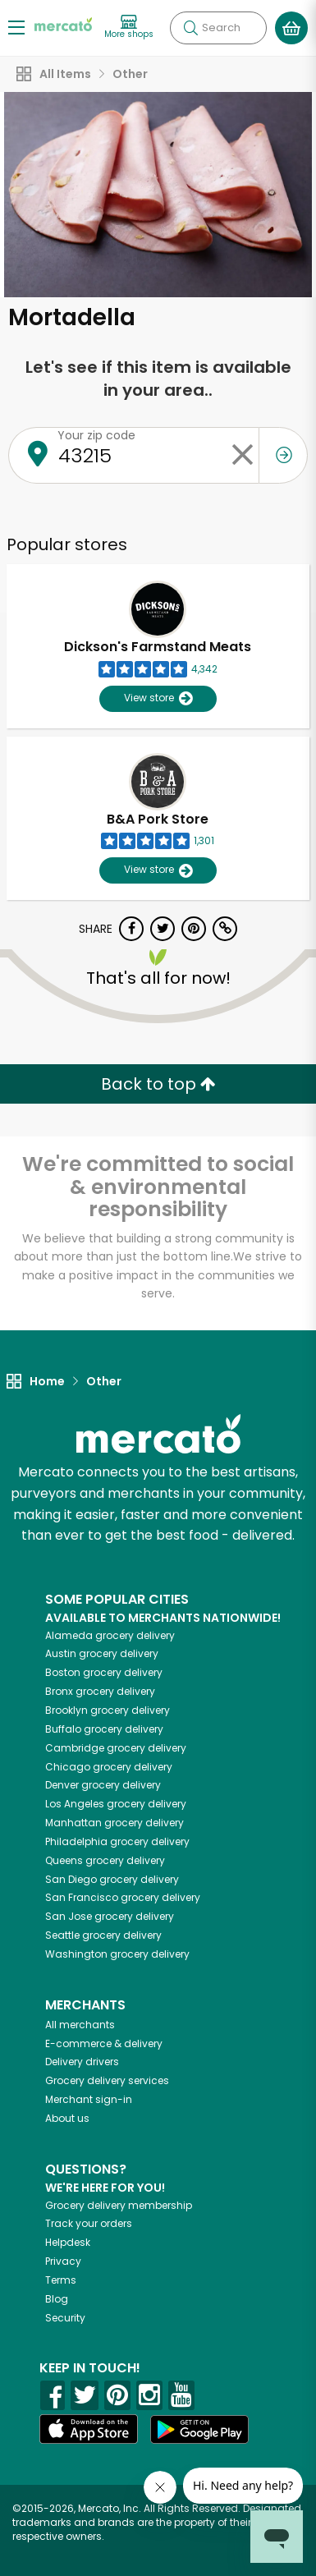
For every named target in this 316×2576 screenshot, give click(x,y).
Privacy (63, 2261)
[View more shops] (128, 27)
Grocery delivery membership (118, 2205)
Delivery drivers (82, 2062)
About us (67, 2118)
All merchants (80, 2025)
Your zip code (96, 435)
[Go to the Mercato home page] (63, 23)
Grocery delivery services (107, 2080)
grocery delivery (110, 1635)
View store (158, 698)
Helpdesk (67, 2242)
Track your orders (88, 2223)
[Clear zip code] (242, 455)
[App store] (88, 2429)
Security (65, 2318)
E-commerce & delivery (104, 2043)
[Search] (218, 27)
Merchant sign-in (88, 2099)
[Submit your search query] (190, 27)
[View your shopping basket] (291, 27)
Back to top (158, 1083)
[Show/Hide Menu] (16, 27)
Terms (60, 2280)
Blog (56, 2299)
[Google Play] (199, 2429)
